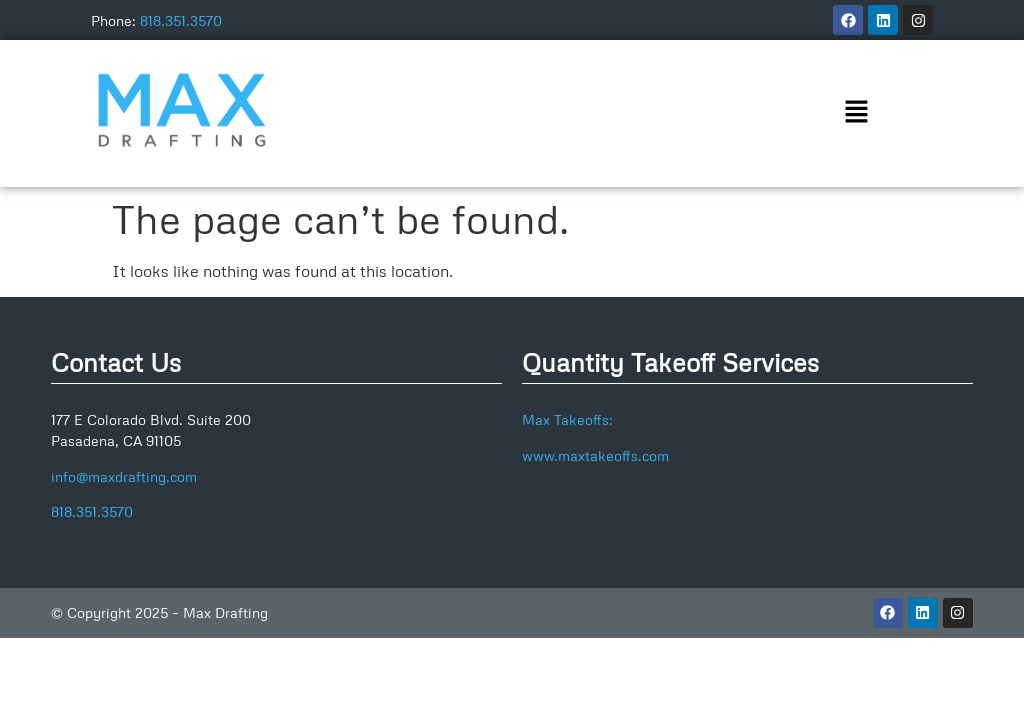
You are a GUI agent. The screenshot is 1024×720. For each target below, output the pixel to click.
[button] (856, 113)
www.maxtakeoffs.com (595, 455)
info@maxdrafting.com (124, 476)
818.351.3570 (181, 20)
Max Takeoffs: (567, 419)
